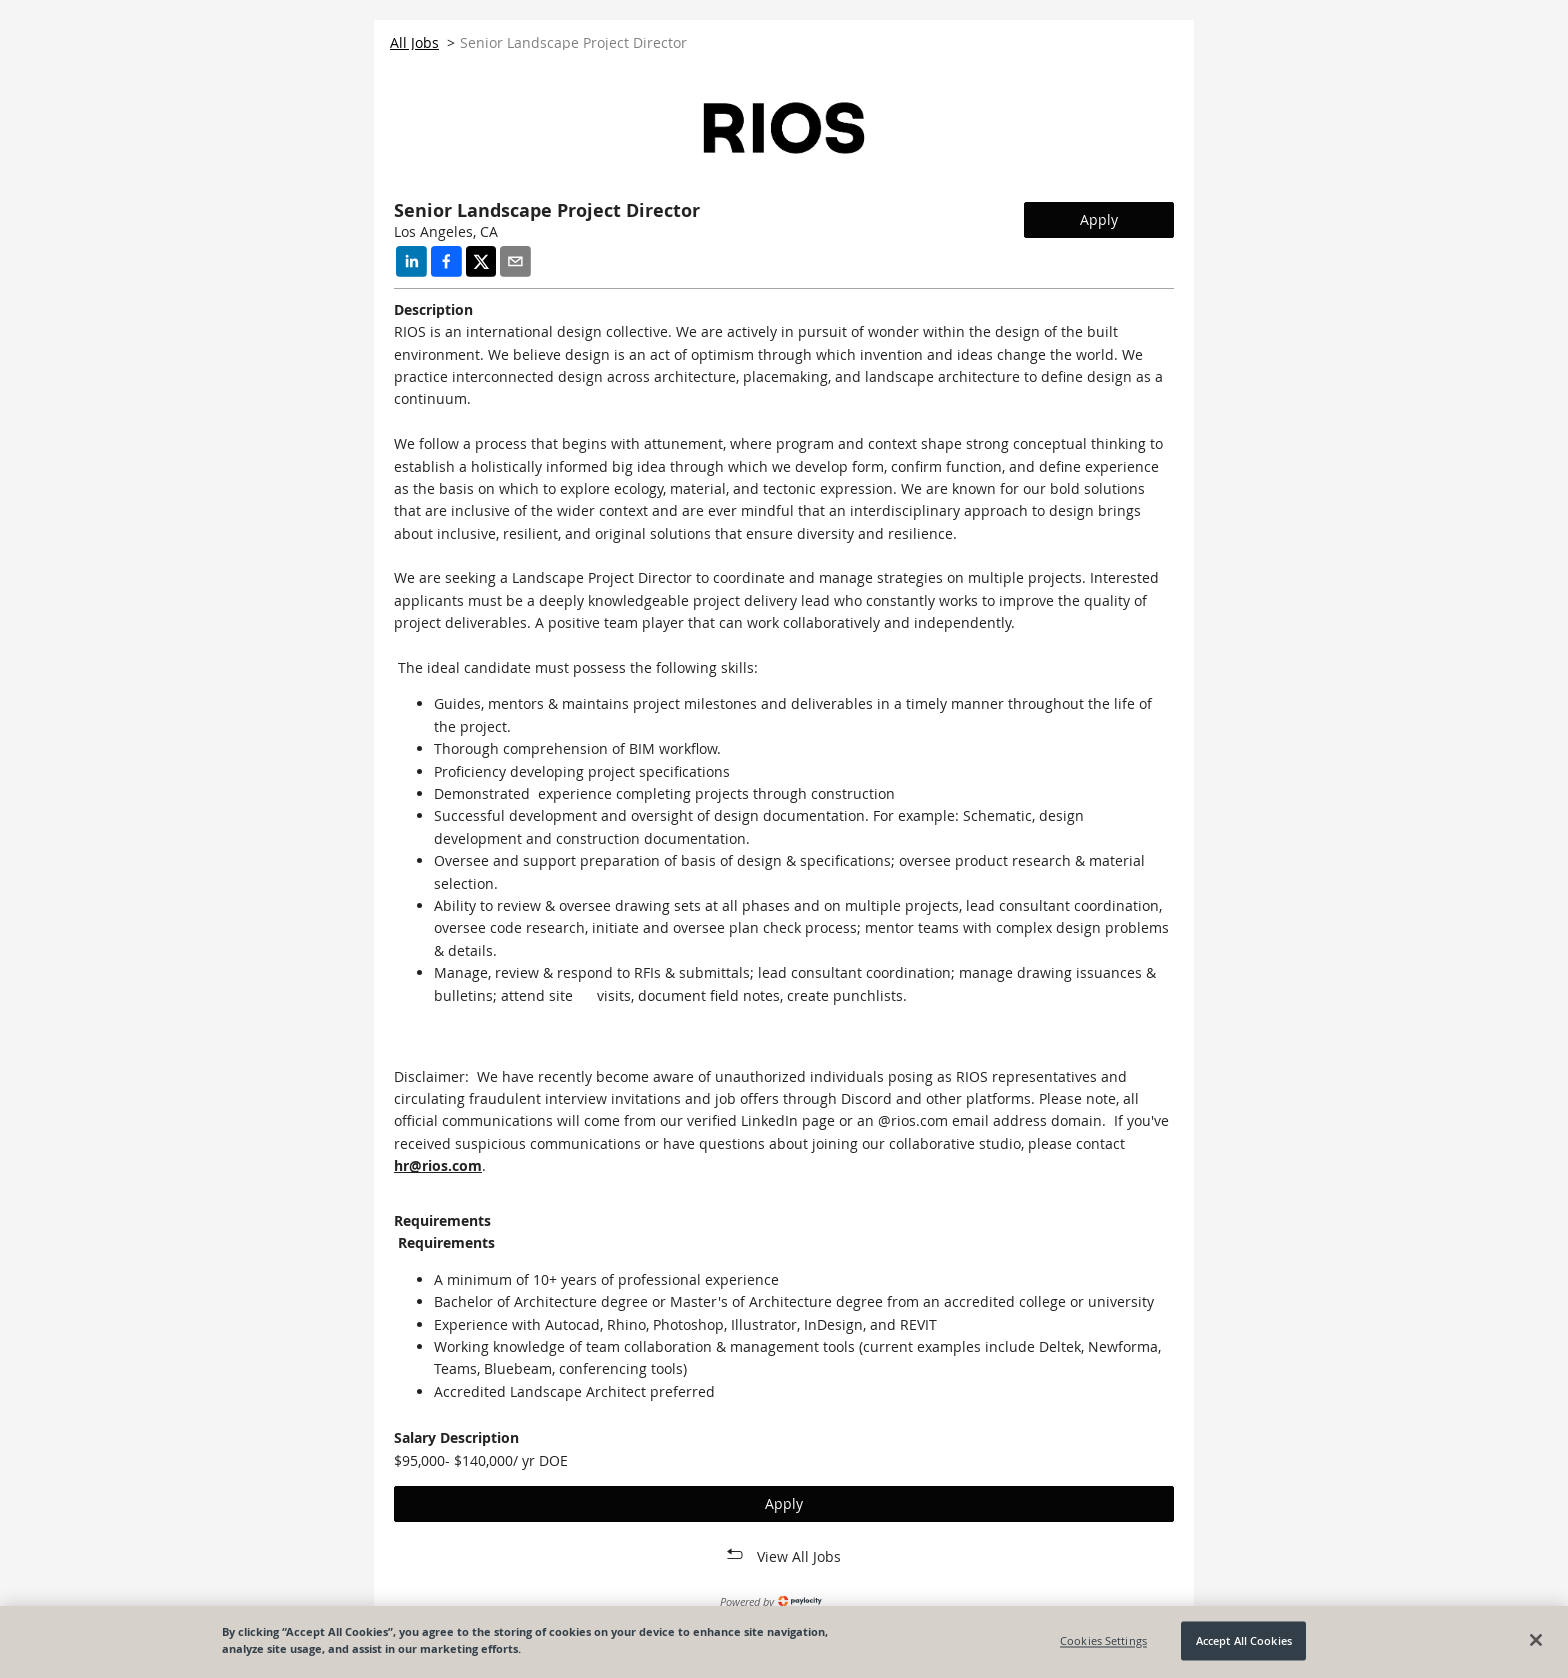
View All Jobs (799, 1556)
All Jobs (414, 42)
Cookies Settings (1103, 1640)
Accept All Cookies (1244, 1640)
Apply (1099, 219)
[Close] (1536, 1640)
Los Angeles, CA (446, 231)
